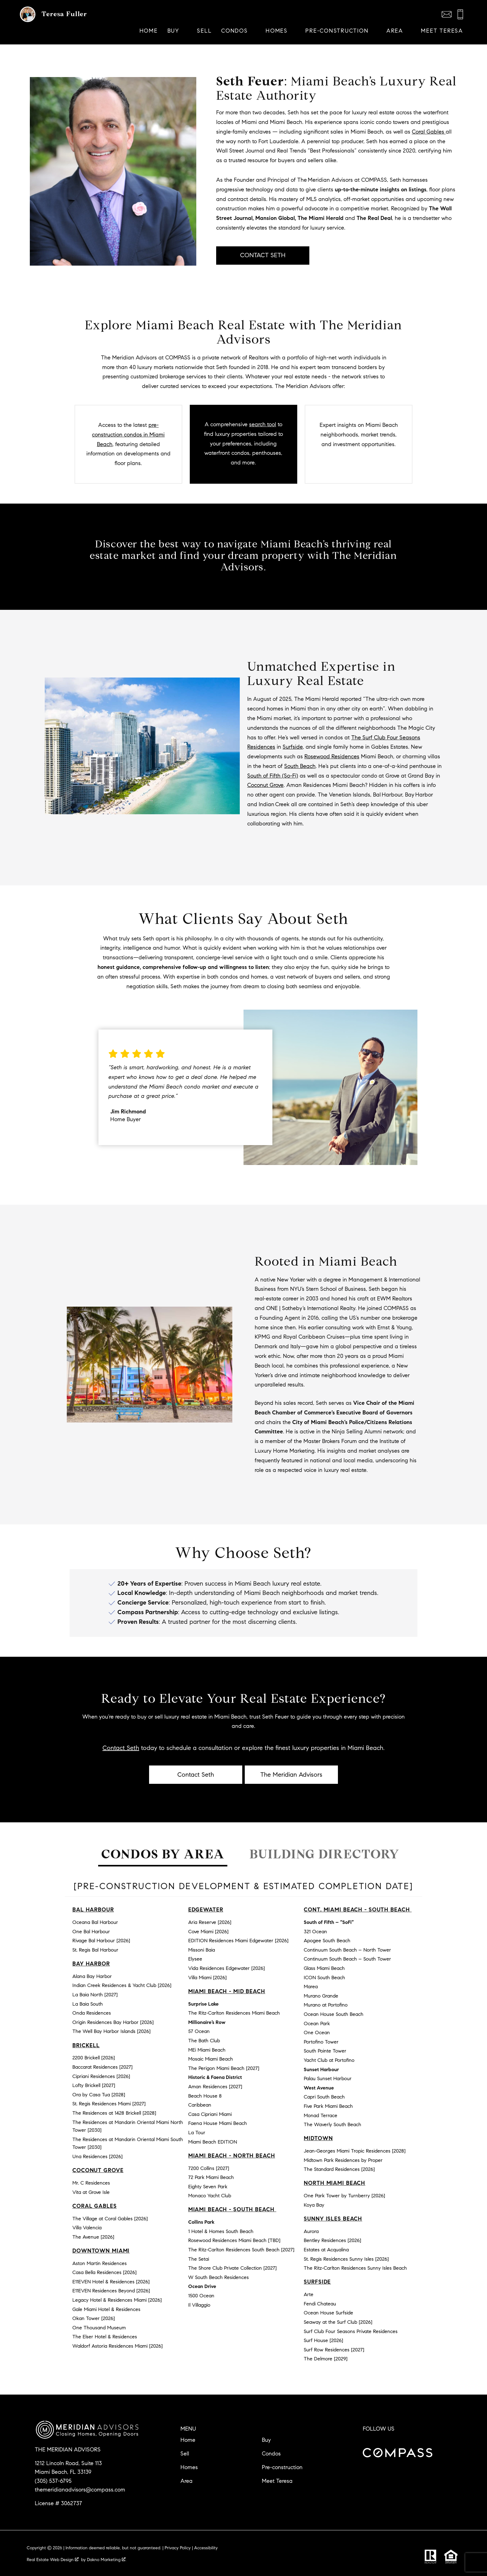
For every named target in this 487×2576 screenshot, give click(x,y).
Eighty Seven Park (207, 2187)
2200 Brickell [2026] (93, 2058)
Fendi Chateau (320, 2304)
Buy (266, 2440)
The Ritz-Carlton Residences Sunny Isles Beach (355, 2268)
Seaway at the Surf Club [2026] (338, 2322)
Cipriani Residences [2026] (101, 2076)
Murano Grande (321, 1996)
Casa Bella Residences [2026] (104, 2272)
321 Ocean (315, 1931)
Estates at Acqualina (326, 2250)
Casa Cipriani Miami (210, 2114)
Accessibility (206, 2548)
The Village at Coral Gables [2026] (110, 2219)
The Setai (198, 2259)
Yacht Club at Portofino (329, 2060)
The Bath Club (204, 2041)
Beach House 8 (205, 2096)
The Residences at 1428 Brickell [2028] (114, 2113)
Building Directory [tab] (324, 1854)
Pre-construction (282, 2467)
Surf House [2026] (323, 2340)
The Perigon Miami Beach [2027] (223, 2068)
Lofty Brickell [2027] (93, 2085)
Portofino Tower (321, 2042)
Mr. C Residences (91, 2183)
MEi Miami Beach (206, 2050)
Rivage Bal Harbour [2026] (101, 1940)
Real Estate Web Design (53, 2559)
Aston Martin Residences (99, 2263)
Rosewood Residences (331, 756)
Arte (308, 2294)
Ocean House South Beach (333, 2014)
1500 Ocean (201, 2296)
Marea (311, 1986)
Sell (204, 31)
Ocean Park (317, 2023)
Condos (271, 2453)
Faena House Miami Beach (217, 2123)
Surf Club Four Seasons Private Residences (351, 2331)
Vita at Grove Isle (91, 2192)
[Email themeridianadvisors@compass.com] (447, 14)
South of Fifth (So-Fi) (272, 775)
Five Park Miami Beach (328, 2106)
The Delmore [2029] (326, 2359)
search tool (262, 424)
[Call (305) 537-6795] (460, 14)
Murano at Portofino (326, 2005)
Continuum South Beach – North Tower (347, 1950)
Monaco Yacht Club (209, 2196)
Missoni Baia (201, 1950)
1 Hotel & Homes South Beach (220, 2231)
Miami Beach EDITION (212, 2142)
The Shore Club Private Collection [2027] (232, 2268)
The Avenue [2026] (93, 2237)
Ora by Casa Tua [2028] (98, 2095)
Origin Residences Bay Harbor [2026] (113, 2022)
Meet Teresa (442, 31)
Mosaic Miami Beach (210, 2059)
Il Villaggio (199, 2305)
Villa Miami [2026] (207, 1977)
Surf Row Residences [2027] (334, 2350)
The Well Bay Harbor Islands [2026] (111, 2031)
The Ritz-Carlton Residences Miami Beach (234, 2013)
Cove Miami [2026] (208, 1931)
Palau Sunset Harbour (328, 2078)
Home (148, 31)
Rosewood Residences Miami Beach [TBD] (234, 2240)
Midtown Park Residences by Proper (343, 2160)
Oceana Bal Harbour (95, 1922)
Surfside (293, 746)
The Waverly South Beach (332, 2124)
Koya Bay (314, 2205)
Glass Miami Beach (324, 1968)
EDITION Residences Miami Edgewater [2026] (238, 1940)
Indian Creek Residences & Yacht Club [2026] (121, 1985)
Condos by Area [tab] (163, 1854)
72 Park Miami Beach (211, 2177)
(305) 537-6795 (53, 2481)
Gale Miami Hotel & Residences (106, 2309)
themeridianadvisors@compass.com (80, 2489)
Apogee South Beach (327, 1940)
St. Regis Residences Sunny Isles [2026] (346, 2259)
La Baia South (87, 2004)
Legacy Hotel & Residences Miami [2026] (117, 2300)
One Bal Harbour (91, 1931)
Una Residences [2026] (97, 2156)
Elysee (195, 1959)
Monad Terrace (320, 2115)
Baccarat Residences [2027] (102, 2067)
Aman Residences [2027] (215, 2087)
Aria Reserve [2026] (209, 1922)
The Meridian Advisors (291, 1775)
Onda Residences (91, 2013)
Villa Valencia (87, 2228)
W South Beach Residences (218, 2277)
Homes (189, 2467)
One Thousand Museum (99, 2328)
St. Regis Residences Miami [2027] (109, 2104)
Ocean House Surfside (328, 2313)
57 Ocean (199, 2031)
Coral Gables (429, 131)
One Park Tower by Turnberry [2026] (344, 2196)
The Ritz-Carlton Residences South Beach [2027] (241, 2250)
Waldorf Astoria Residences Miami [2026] (117, 2346)
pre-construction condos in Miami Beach (128, 435)
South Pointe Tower (325, 2051)
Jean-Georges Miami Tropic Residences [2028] (355, 2151)
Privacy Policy (178, 2548)
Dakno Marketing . (106, 2559)
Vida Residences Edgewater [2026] (226, 1968)
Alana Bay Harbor (92, 1976)
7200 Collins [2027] (208, 2168)
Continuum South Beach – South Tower (347, 1959)
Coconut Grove (265, 784)
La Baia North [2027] (95, 1995)
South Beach (300, 766)
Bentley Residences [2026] (332, 2240)
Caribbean (199, 2105)
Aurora (311, 2231)
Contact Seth (120, 1748)
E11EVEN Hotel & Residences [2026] (111, 2282)
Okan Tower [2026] (93, 2318)
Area (186, 2481)
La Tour (196, 2132)
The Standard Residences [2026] (339, 2169)
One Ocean (317, 2032)
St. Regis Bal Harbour (95, 1950)
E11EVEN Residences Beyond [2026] (111, 2291)
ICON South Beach (324, 1977)
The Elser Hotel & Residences (104, 2337)
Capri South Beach (324, 2097)
